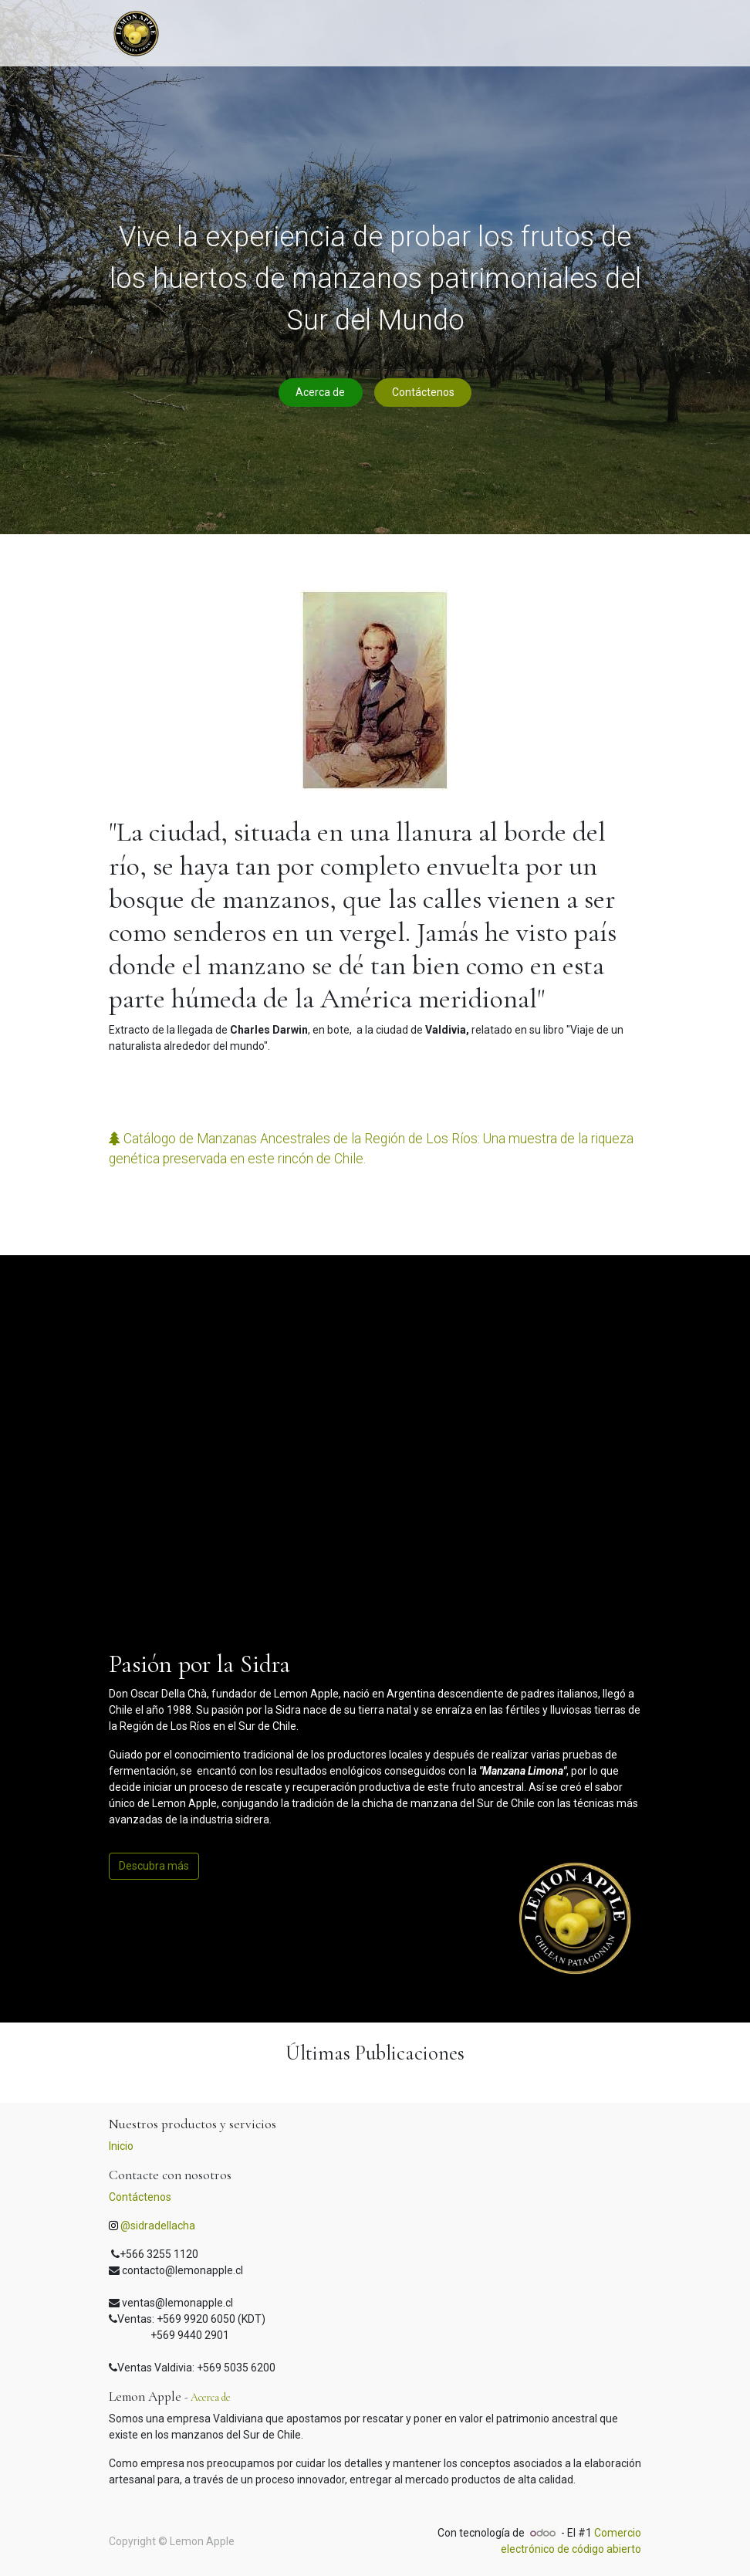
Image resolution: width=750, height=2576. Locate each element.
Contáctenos (423, 392)
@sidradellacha (157, 2225)
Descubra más (154, 1866)
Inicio (121, 2146)
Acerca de (320, 392)
